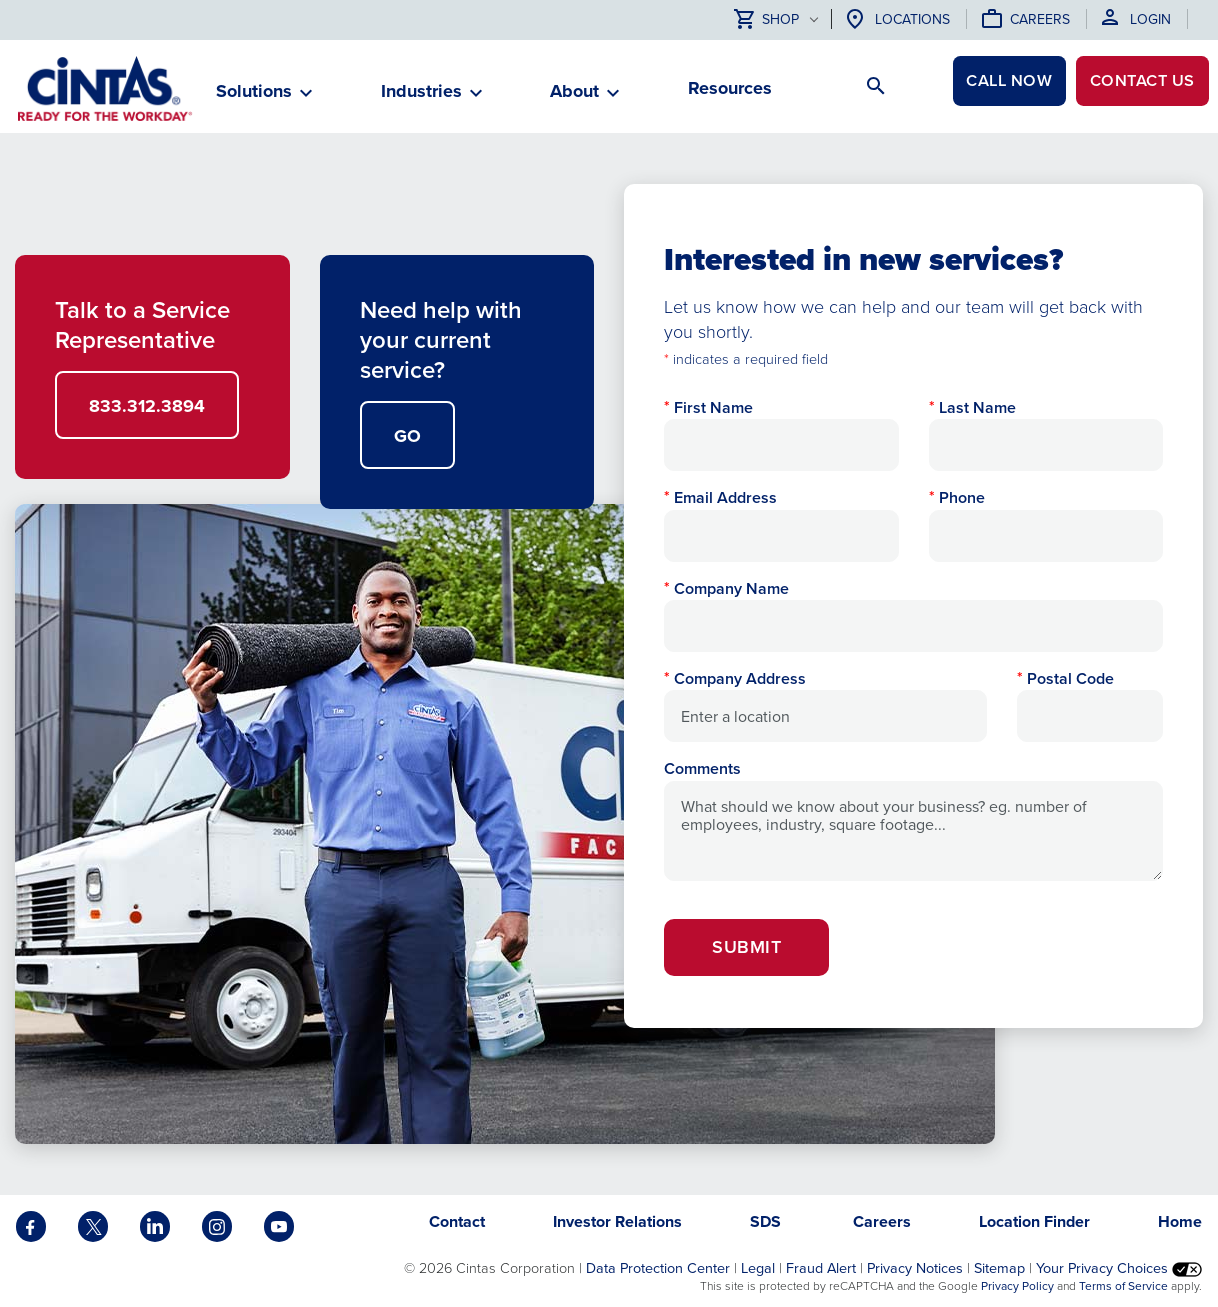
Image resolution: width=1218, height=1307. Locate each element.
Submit (746, 947)
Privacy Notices (915, 1268)
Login (1150, 19)
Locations (912, 19)
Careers (1040, 19)
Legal (758, 1268)
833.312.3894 (147, 406)
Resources (730, 88)
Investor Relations (617, 1221)
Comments (702, 768)
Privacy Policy (1017, 1286)
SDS (767, 1221)
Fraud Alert (821, 1268)
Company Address (740, 678)
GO (407, 436)
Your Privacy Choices (1119, 1268)
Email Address (725, 497)
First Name (713, 407)
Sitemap (999, 1268)
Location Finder (1034, 1221)
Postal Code (1070, 678)
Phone (962, 497)
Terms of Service (1123, 1286)
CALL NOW (977, 88)
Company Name (731, 588)
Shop (766, 21)
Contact (1129, 88)
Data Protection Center (658, 1268)
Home (1180, 1221)
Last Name (977, 407)
